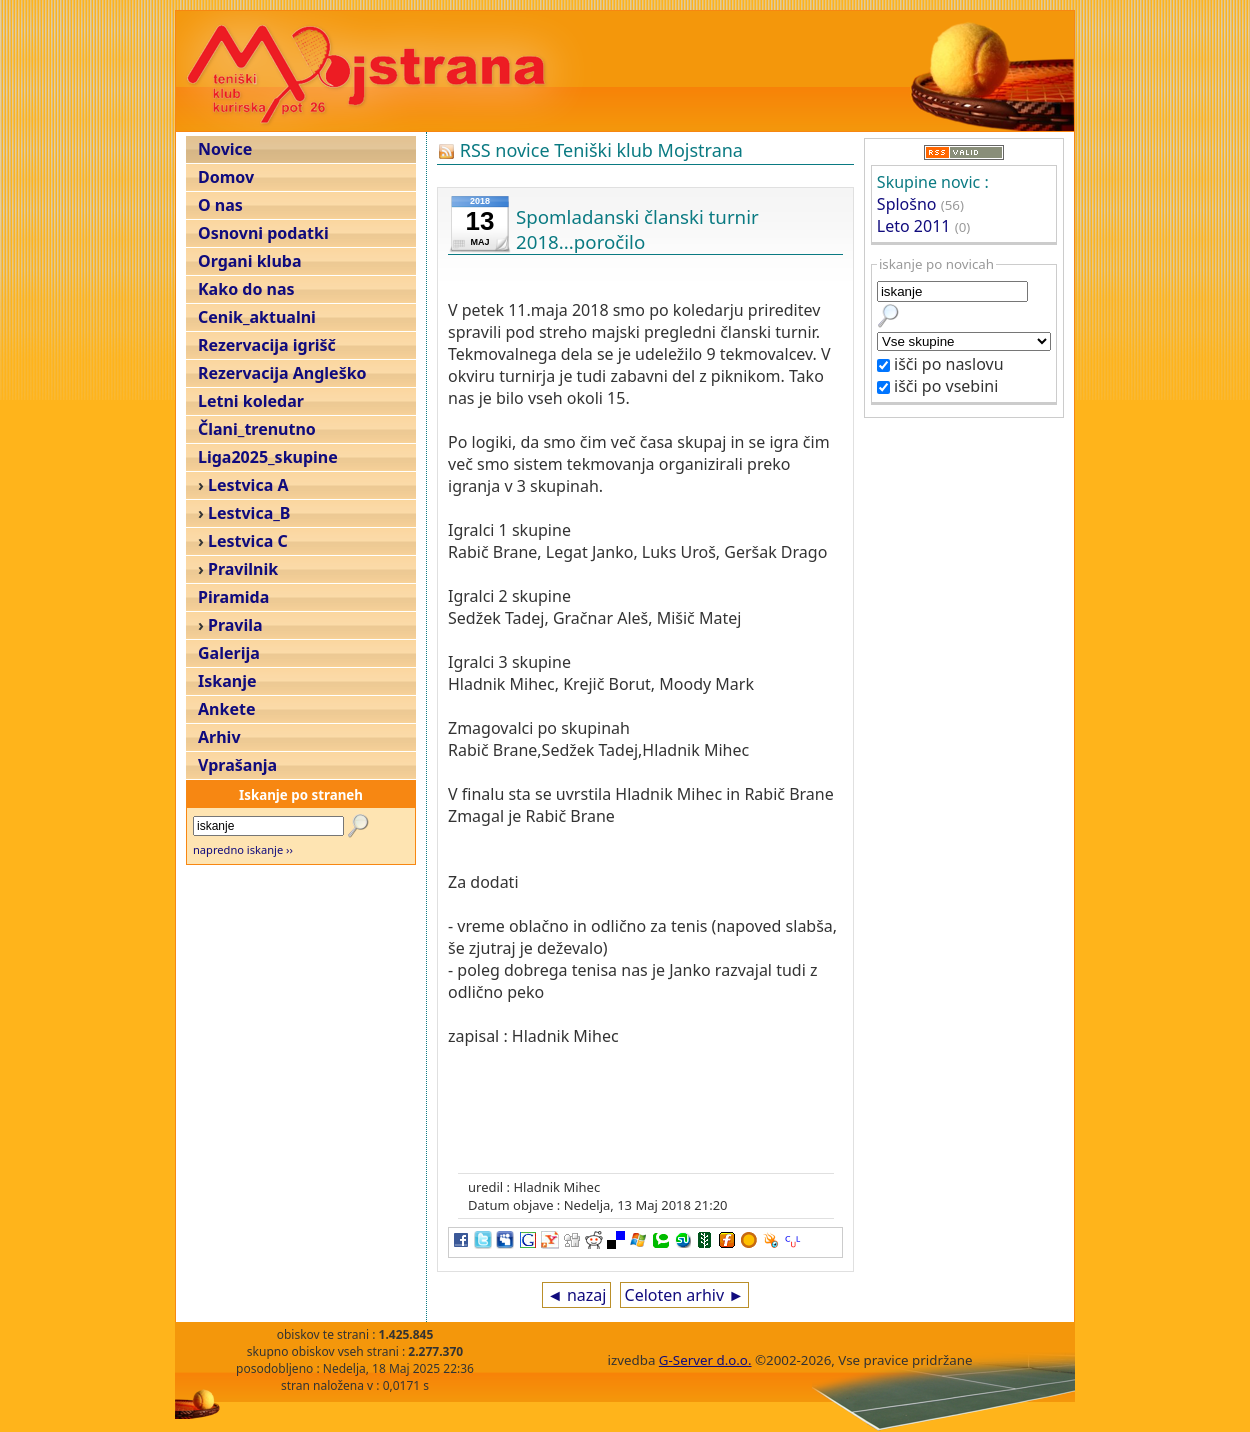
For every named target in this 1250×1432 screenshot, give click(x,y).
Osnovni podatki (263, 233)
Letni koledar (251, 401)
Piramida (233, 597)
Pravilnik (243, 569)
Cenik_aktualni (257, 317)
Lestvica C (248, 541)
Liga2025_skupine (268, 457)
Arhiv (219, 737)
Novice (225, 149)
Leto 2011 (914, 226)
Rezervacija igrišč (267, 345)
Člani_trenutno (257, 429)
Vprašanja (237, 765)
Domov (226, 177)
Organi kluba (249, 261)
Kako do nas (246, 289)
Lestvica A (248, 485)
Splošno (907, 204)
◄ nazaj (576, 1295)
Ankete (226, 709)
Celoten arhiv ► (685, 1295)
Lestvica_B (249, 513)
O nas (220, 205)
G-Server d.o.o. (705, 1360)
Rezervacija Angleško (282, 373)
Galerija (229, 653)
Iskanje (227, 681)
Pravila (235, 625)
